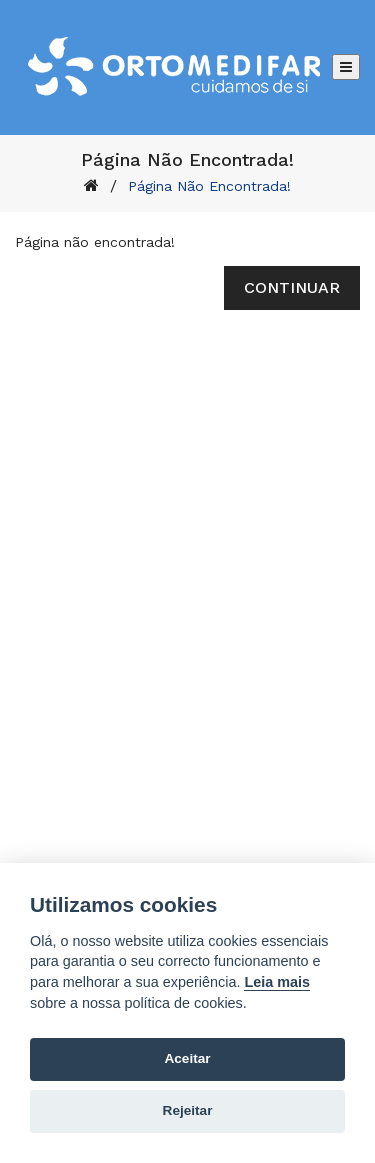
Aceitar (187, 1058)
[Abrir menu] (346, 67)
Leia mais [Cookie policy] (277, 982)
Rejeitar (188, 1110)
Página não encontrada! (209, 186)
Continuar (292, 287)
